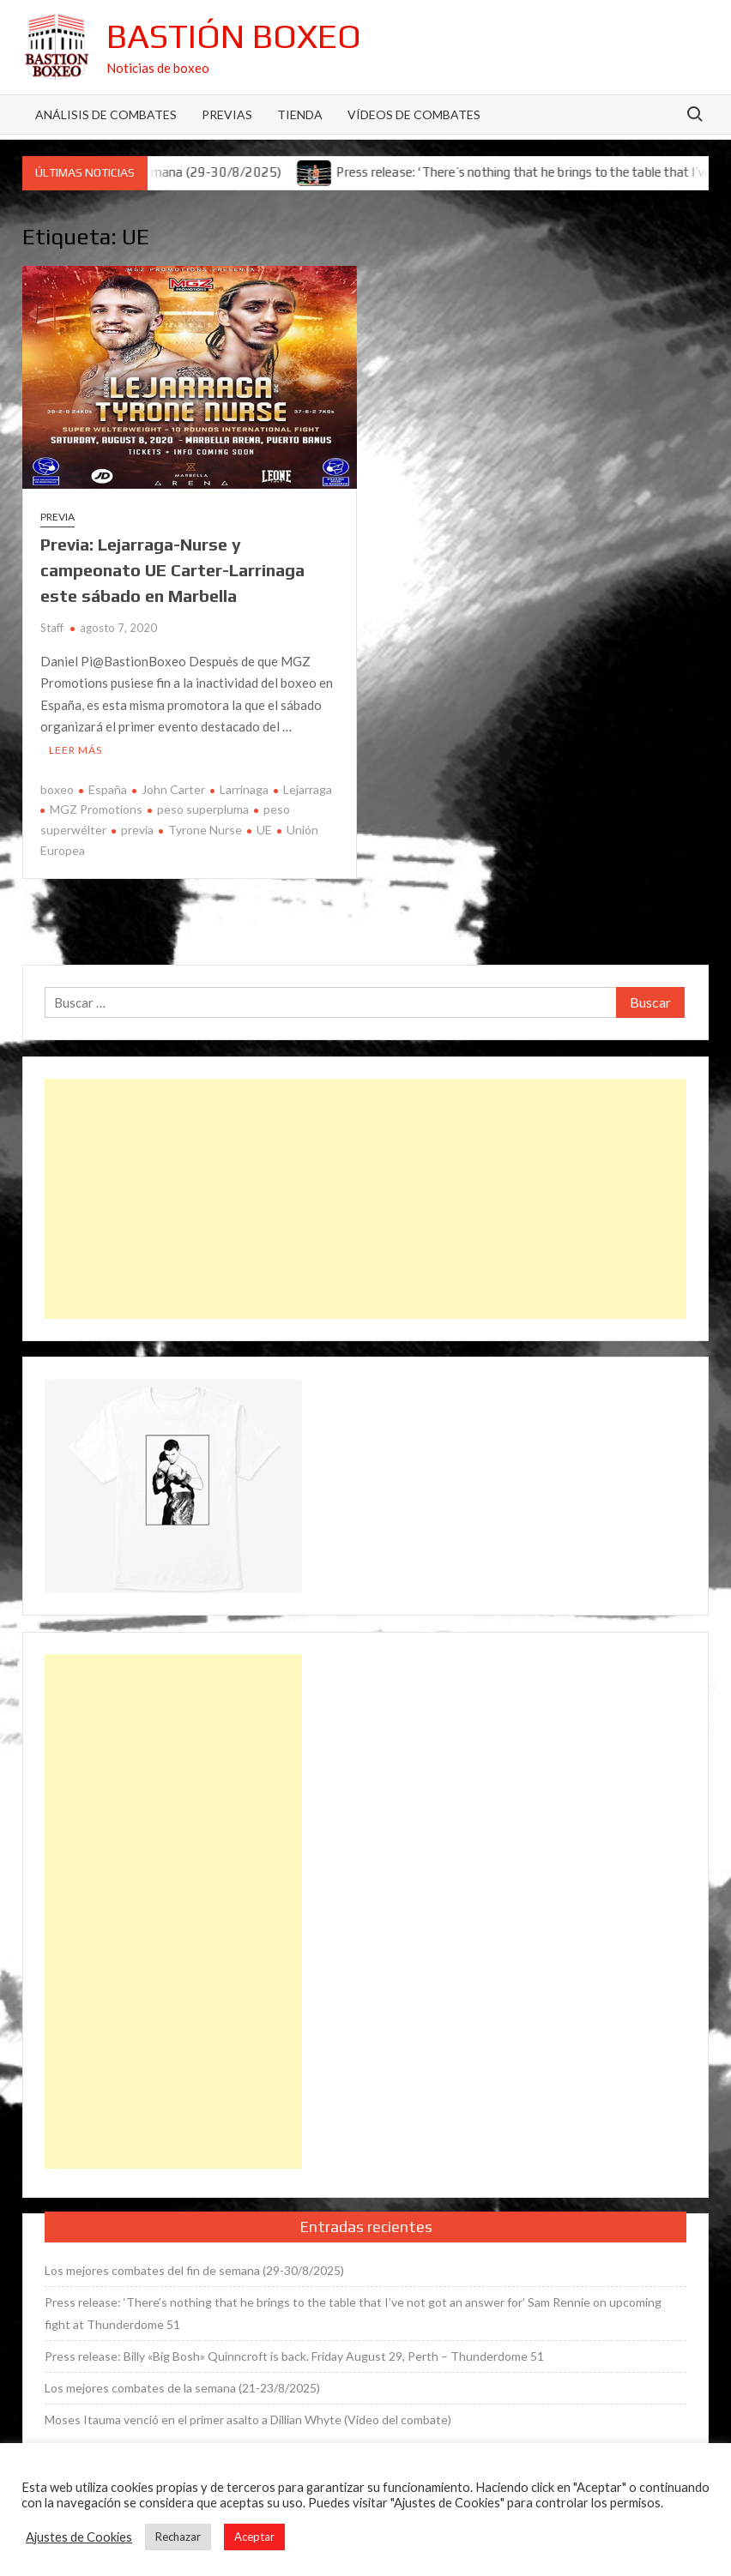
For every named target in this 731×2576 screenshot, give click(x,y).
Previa (57, 516)
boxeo (57, 789)
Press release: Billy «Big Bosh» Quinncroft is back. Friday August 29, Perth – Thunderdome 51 (294, 2356)
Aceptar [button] (254, 2536)
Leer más (75, 749)
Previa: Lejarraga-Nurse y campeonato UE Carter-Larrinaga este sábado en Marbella (172, 569)
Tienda (300, 114)
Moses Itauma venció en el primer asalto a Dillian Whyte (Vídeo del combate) (248, 2419)
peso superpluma (203, 809)
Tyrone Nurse (205, 829)
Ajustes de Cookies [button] (79, 2537)
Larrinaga (244, 789)
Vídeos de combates (413, 114)
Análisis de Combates (106, 114)
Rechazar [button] (178, 2536)
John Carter (173, 789)
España (107, 789)
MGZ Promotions (96, 809)
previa (137, 829)
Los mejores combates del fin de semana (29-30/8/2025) (194, 2270)
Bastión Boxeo (233, 36)
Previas (227, 114)
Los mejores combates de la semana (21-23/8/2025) (182, 2387)
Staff (51, 628)
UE (264, 829)
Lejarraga (307, 789)
